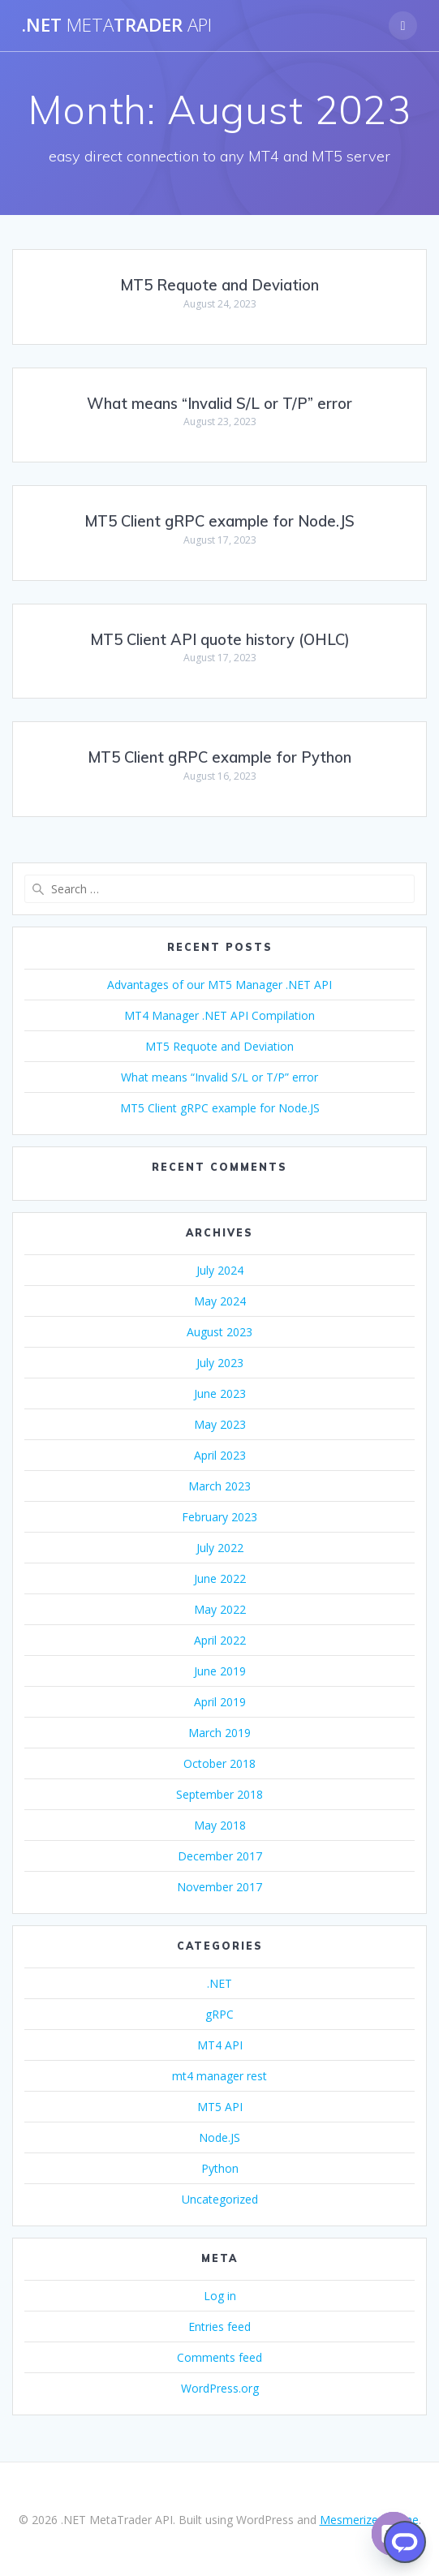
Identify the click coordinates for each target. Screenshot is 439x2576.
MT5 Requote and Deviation (219, 285)
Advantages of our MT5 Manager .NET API (219, 984)
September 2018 (219, 1794)
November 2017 (219, 1886)
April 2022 (220, 1640)
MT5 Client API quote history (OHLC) (220, 639)
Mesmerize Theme (369, 2519)
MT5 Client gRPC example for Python (219, 757)
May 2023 (220, 1424)
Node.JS (219, 2137)
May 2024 (220, 1301)
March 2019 (219, 1732)
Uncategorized (220, 2199)
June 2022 (220, 1578)
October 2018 (219, 1763)
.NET (219, 1983)
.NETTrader (117, 25)
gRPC (219, 2014)
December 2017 (220, 1856)
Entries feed (219, 2326)
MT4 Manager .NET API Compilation (219, 1015)
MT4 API (220, 2045)
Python (220, 2168)
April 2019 (220, 1701)
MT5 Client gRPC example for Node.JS (219, 521)
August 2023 (219, 1332)
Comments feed (219, 2357)
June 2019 (220, 1671)
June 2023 (220, 1393)
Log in (220, 2295)
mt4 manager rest (219, 2076)
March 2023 (219, 1486)
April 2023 (220, 1455)
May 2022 (220, 1609)
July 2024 (219, 1270)
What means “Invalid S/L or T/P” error (219, 403)
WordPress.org (220, 2388)
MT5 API (220, 2106)
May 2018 (220, 1825)
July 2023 (219, 1362)
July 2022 (219, 1547)
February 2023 (219, 1517)
